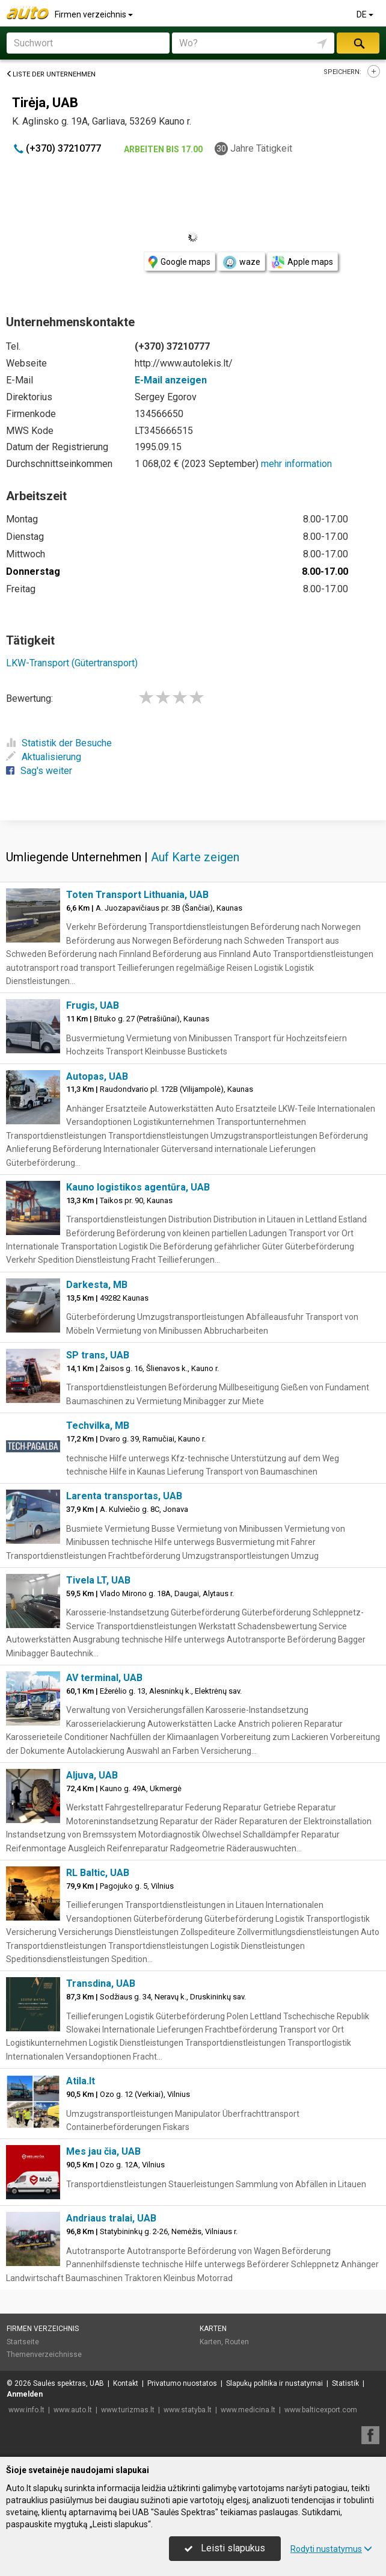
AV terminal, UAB (104, 1677)
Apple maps (302, 262)
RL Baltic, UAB (97, 1872)
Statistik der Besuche (59, 743)
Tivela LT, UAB (98, 1580)
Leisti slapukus (225, 2548)
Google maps (179, 262)
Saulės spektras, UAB (68, 2383)
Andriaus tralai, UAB (111, 2218)
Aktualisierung (43, 757)
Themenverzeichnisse (44, 2354)
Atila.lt (80, 2081)
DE (366, 14)
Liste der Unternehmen (51, 74)
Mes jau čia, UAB (103, 2151)
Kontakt (125, 2383)
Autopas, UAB (97, 1076)
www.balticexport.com (320, 2410)
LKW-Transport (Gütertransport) (72, 663)
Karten (213, 2328)
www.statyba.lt (188, 2410)
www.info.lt (26, 2410)
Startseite (23, 2342)
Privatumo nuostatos (182, 2383)
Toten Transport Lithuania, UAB (137, 894)
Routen (237, 2342)
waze (241, 262)
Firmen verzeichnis (95, 14)
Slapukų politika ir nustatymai (274, 2383)
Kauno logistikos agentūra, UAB (138, 1187)
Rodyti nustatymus (331, 2549)
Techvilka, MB (97, 1425)
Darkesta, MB (96, 1284)
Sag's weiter (39, 770)
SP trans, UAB (97, 1355)
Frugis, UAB (92, 1005)
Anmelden (25, 2394)
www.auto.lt (73, 2410)
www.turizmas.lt (128, 2410)
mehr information (296, 463)
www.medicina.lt (248, 2410)
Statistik (345, 2383)
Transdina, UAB (100, 1983)
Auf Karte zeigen (195, 857)
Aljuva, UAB (92, 1775)
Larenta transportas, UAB (124, 1496)
